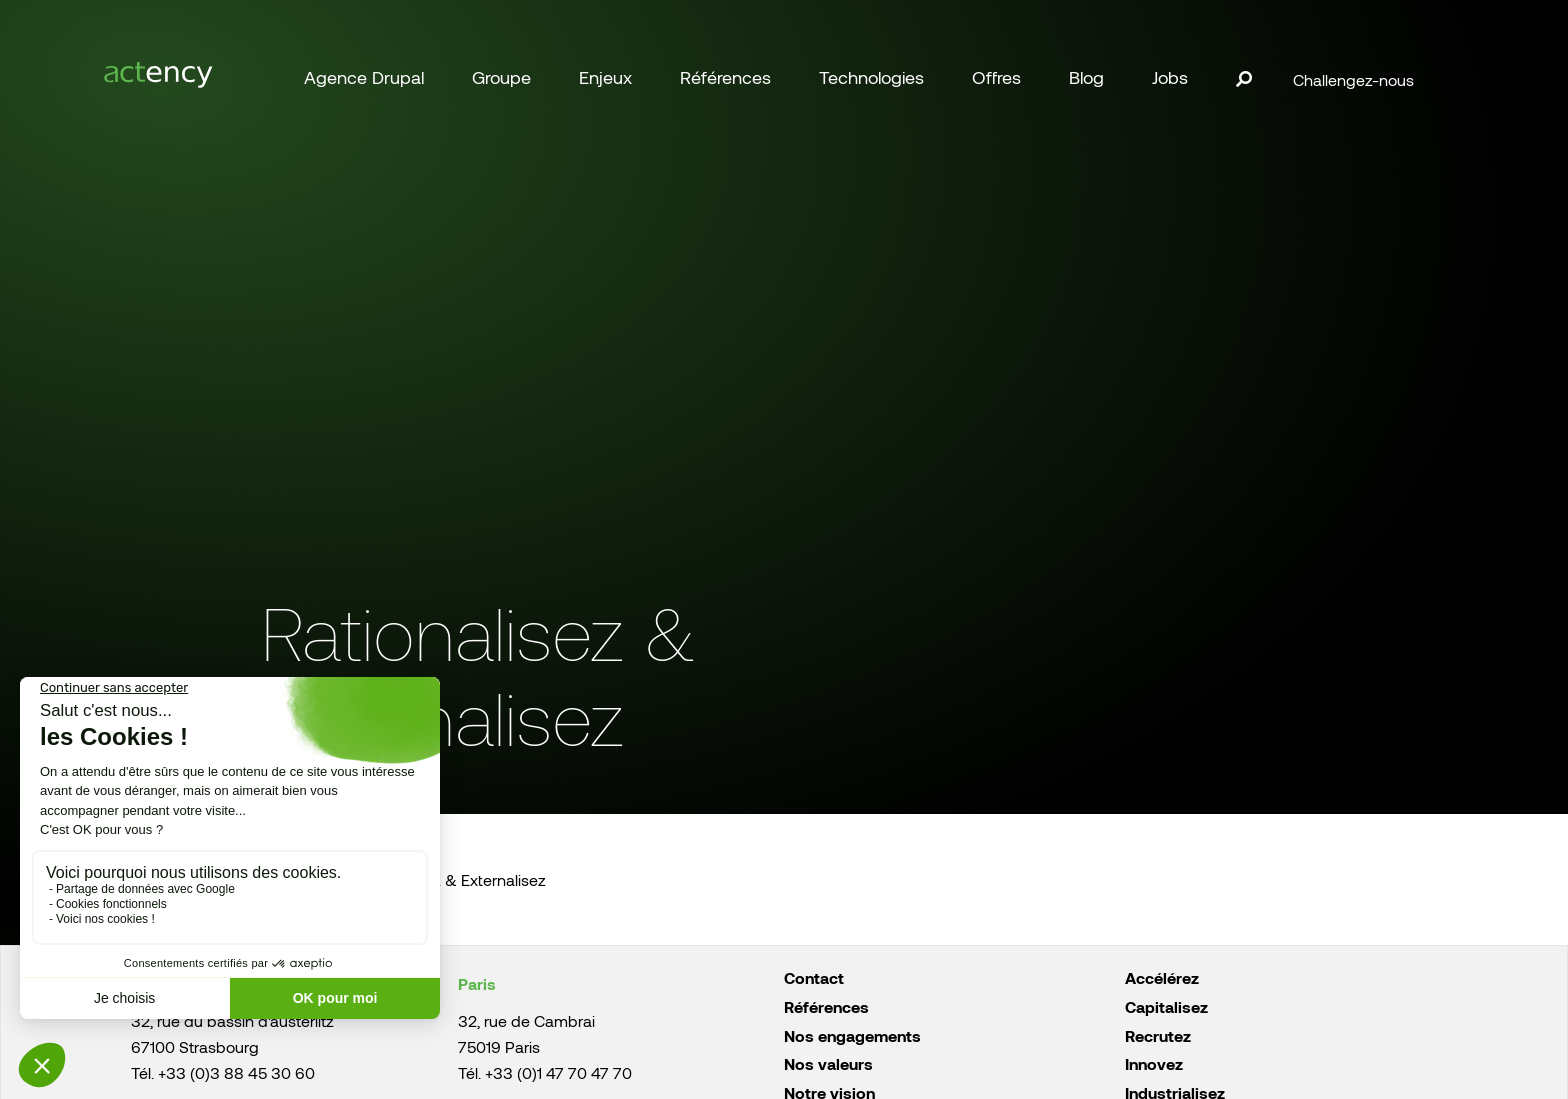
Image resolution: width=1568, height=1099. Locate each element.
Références (826, 1006)
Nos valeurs (828, 1063)
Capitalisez (1166, 1006)
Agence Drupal (364, 77)
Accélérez (1162, 977)
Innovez (1154, 1063)
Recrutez (1158, 1035)
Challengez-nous (1353, 79)
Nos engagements (852, 1035)
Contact (814, 977)
